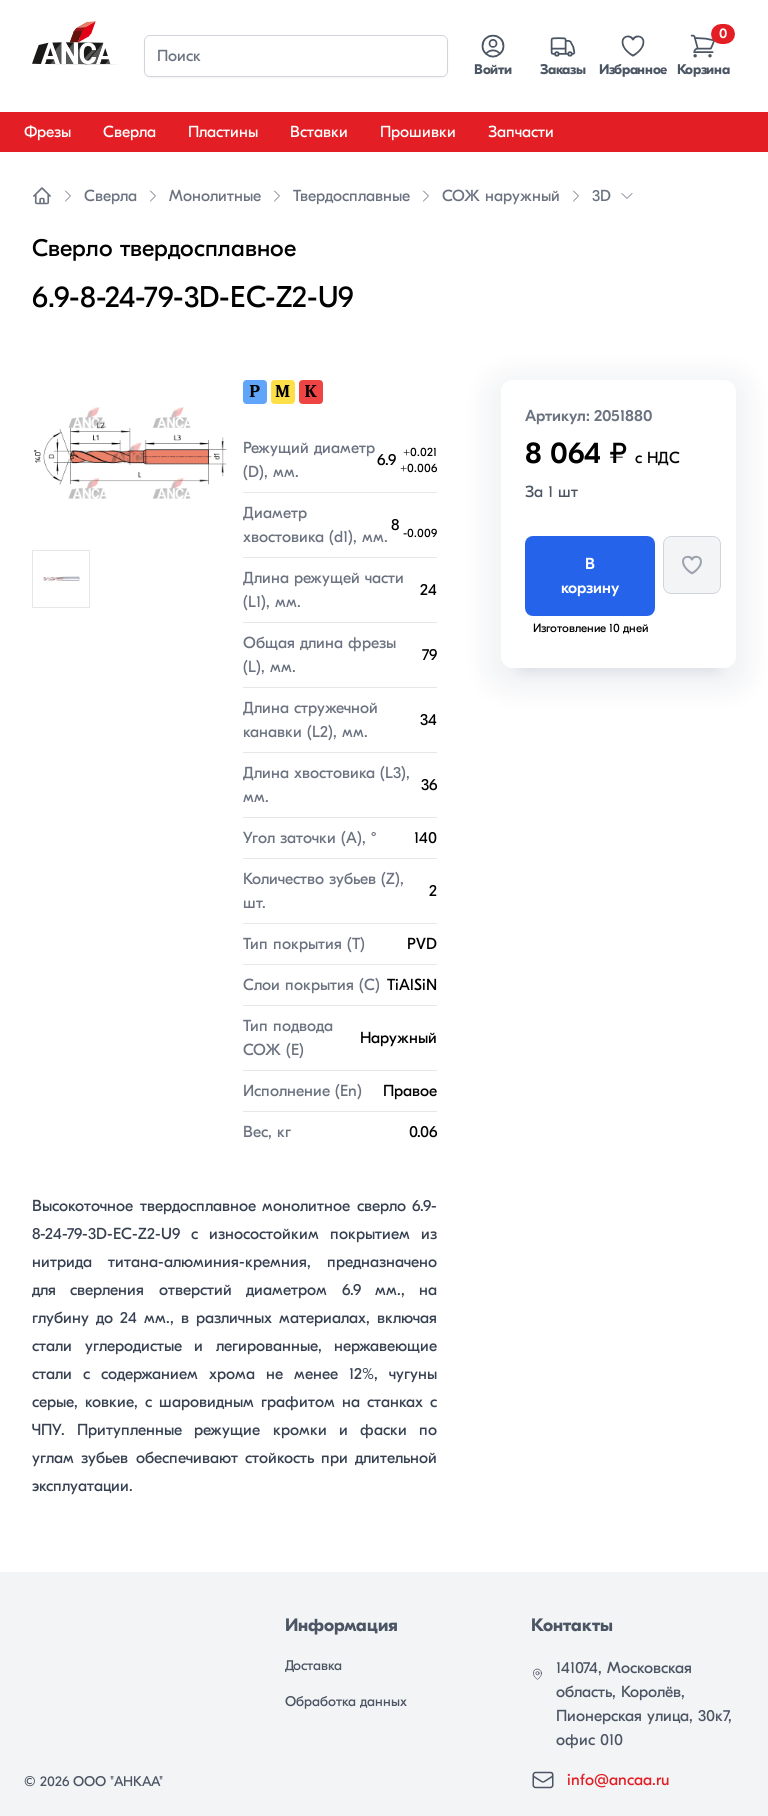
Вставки (319, 132)
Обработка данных (346, 1701)
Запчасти (521, 132)
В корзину (590, 576)
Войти (492, 55)
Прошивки (418, 132)
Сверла (129, 132)
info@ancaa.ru (618, 1780)
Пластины (223, 132)
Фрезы (47, 132)
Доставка (313, 1665)
